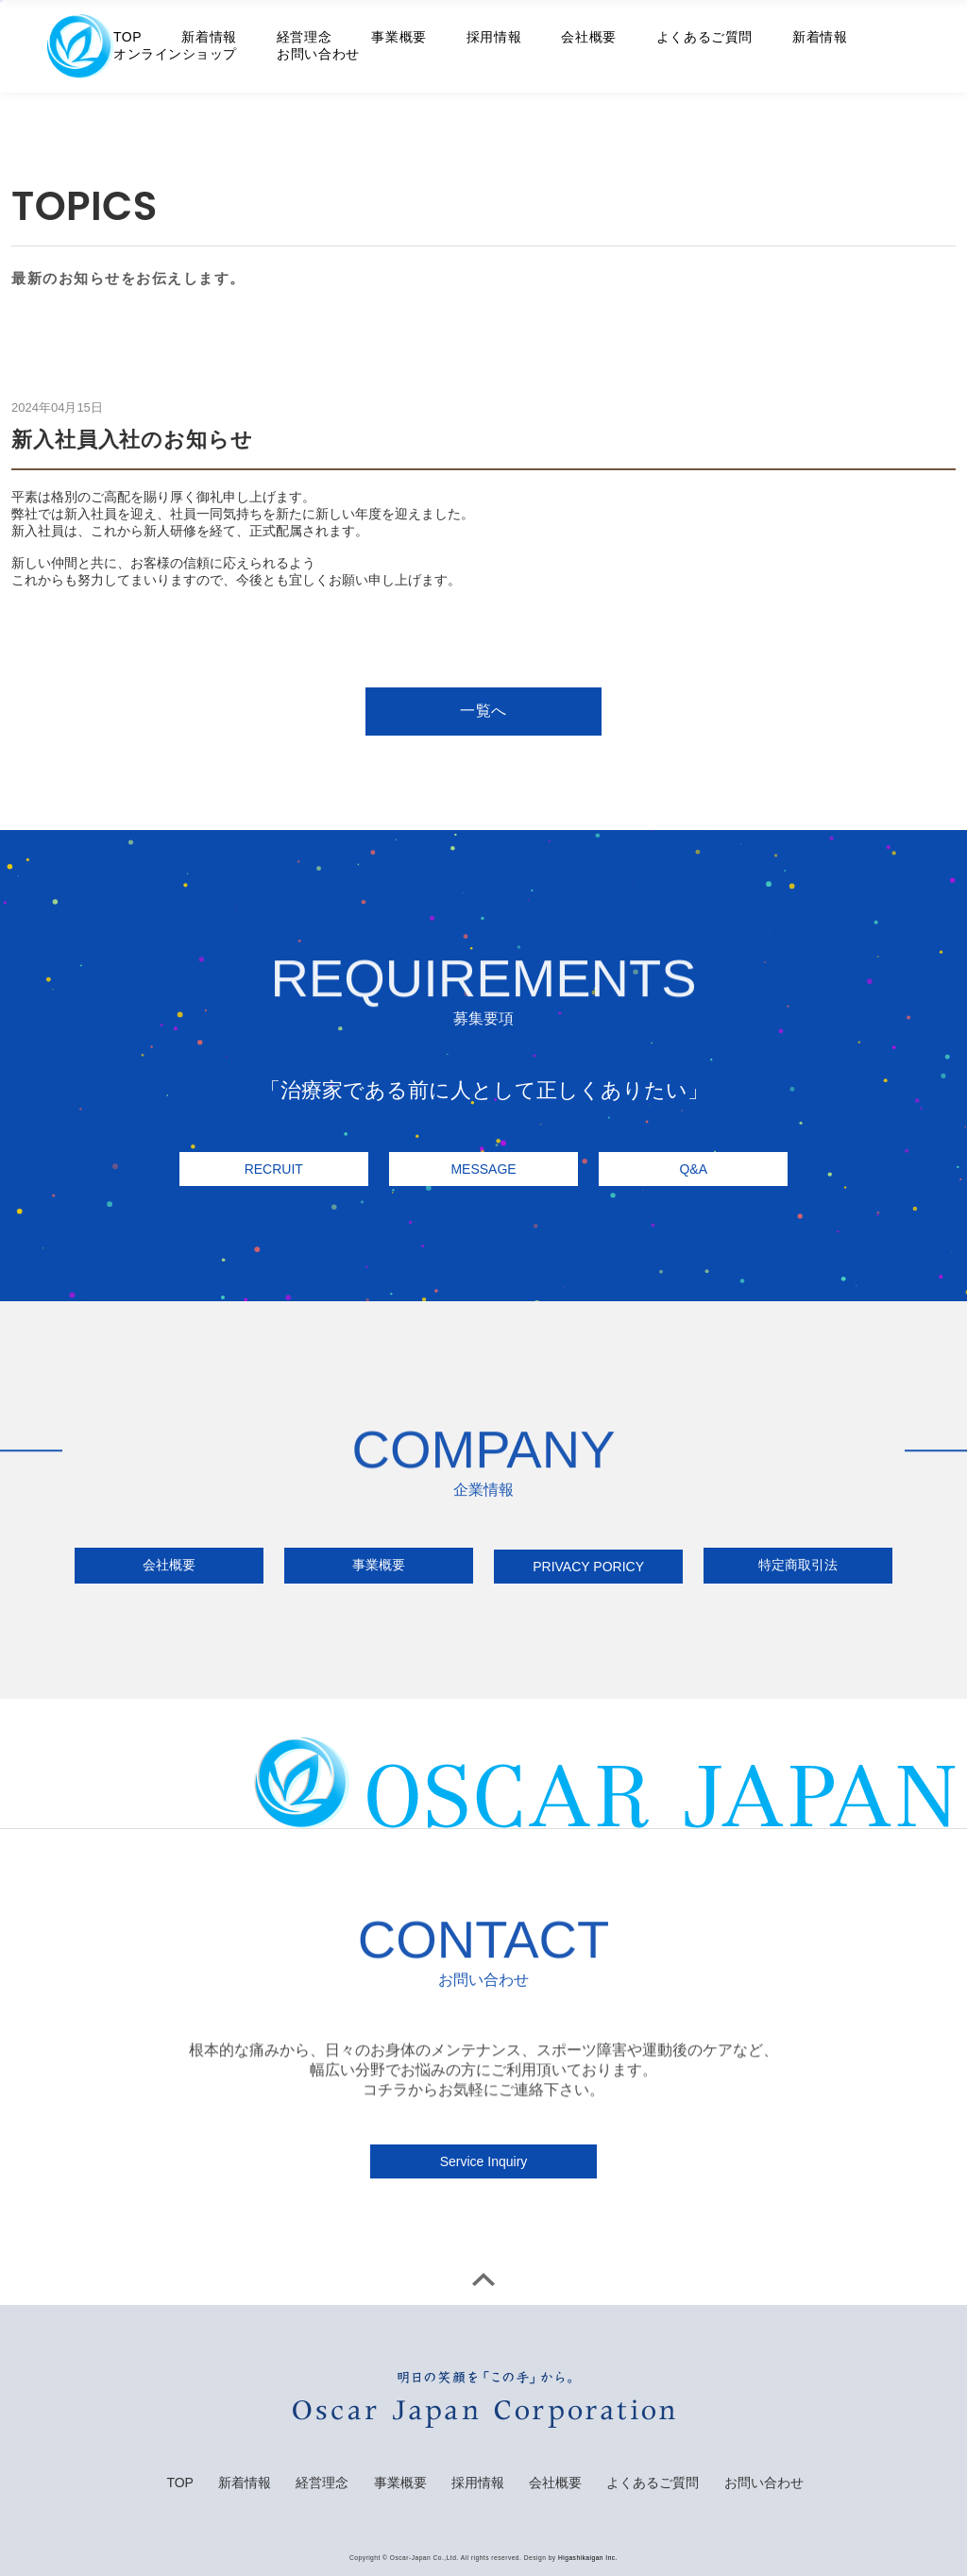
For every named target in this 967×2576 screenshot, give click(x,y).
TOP (127, 36)
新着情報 (208, 36)
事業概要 (398, 36)
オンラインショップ (175, 53)
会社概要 (588, 36)
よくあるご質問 (704, 36)
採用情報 (494, 36)
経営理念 (304, 36)
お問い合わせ (318, 53)
